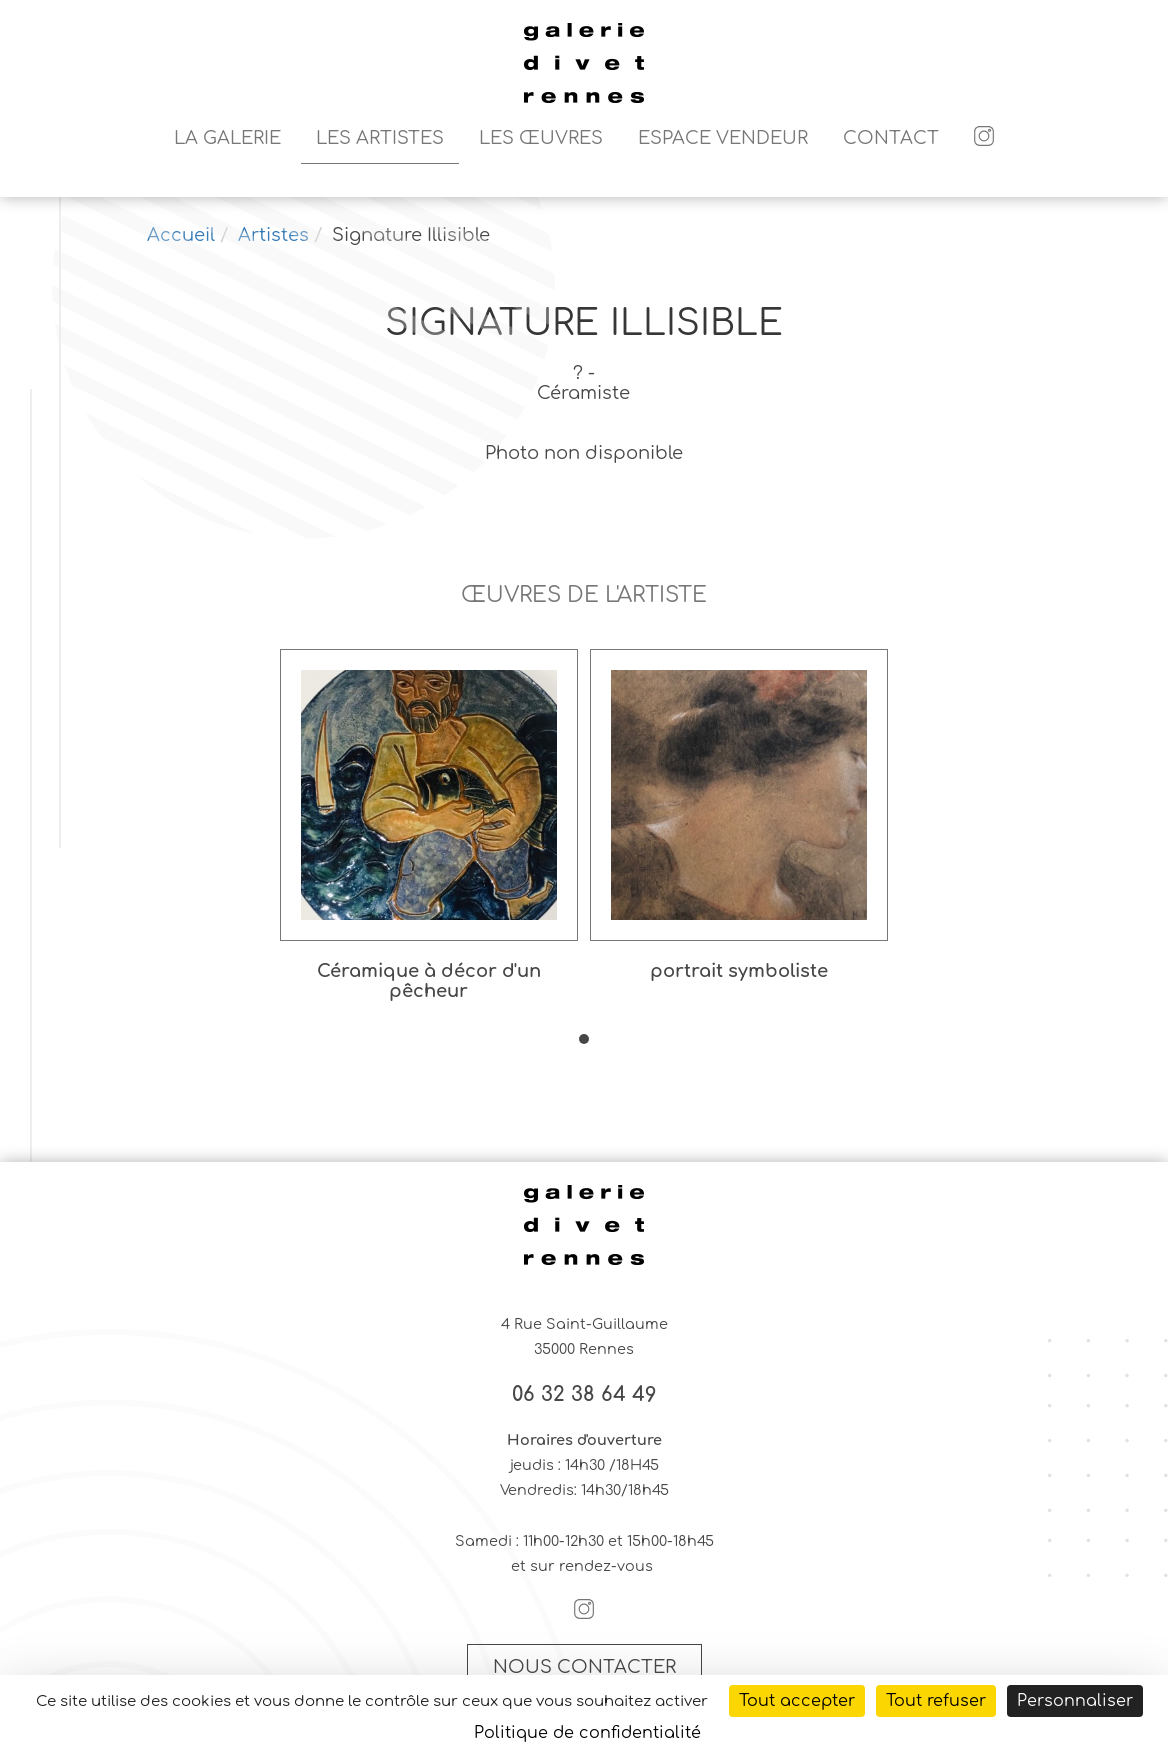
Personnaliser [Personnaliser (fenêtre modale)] (1075, 1701)
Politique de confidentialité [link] (587, 1733)
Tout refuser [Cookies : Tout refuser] (936, 1701)
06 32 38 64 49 (584, 1395)
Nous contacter (584, 1667)
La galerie (227, 138)
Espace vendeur (723, 138)
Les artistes (380, 138)
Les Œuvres (541, 138)
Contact (891, 138)
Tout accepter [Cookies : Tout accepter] (797, 1701)
